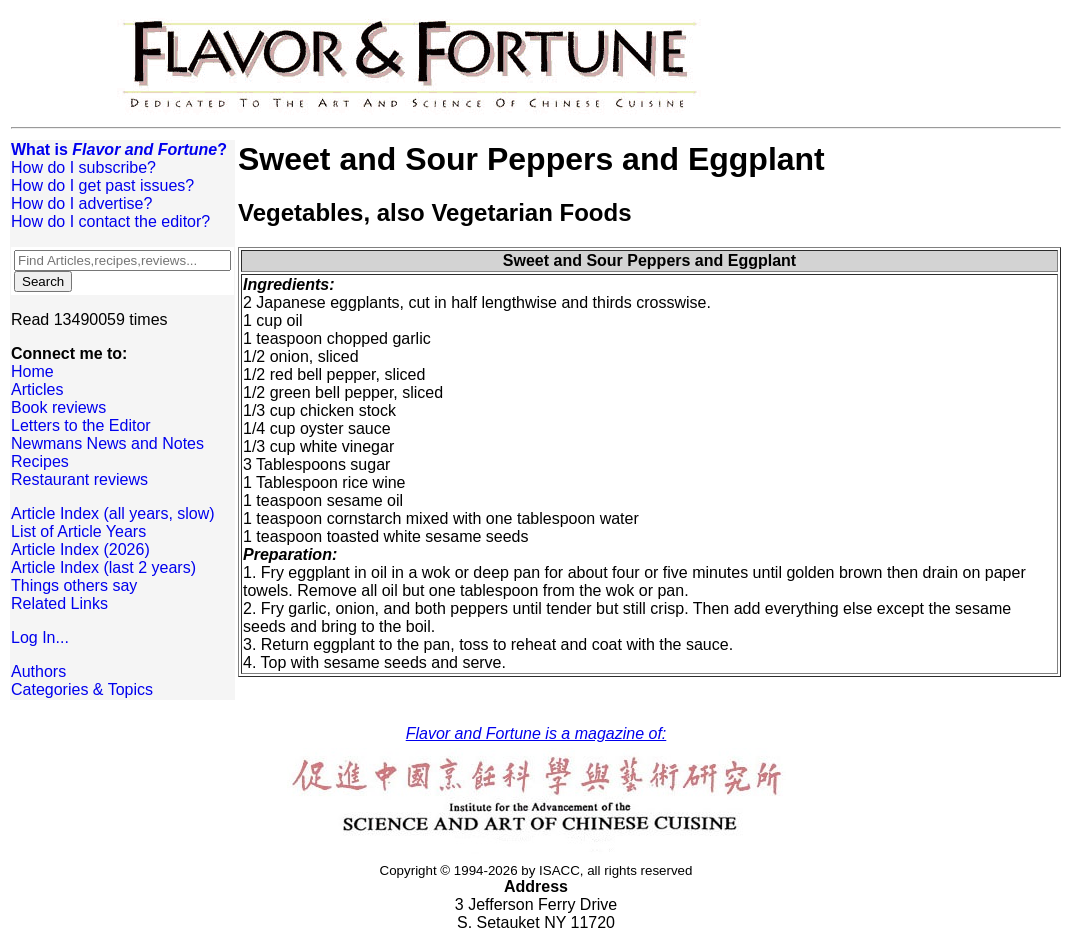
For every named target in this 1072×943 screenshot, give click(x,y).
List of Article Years (78, 531)
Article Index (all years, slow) (113, 513)
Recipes (40, 461)
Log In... (40, 637)
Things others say (74, 585)
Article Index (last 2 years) (103, 567)
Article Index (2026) (80, 549)
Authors (38, 671)
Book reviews (58, 407)
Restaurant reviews (79, 479)
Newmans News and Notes (107, 443)
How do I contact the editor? (110, 221)
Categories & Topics (82, 689)
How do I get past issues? (102, 185)
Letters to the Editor (81, 425)
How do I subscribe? (83, 167)
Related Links (59, 603)
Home (32, 371)
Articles (37, 389)
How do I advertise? (81, 203)
